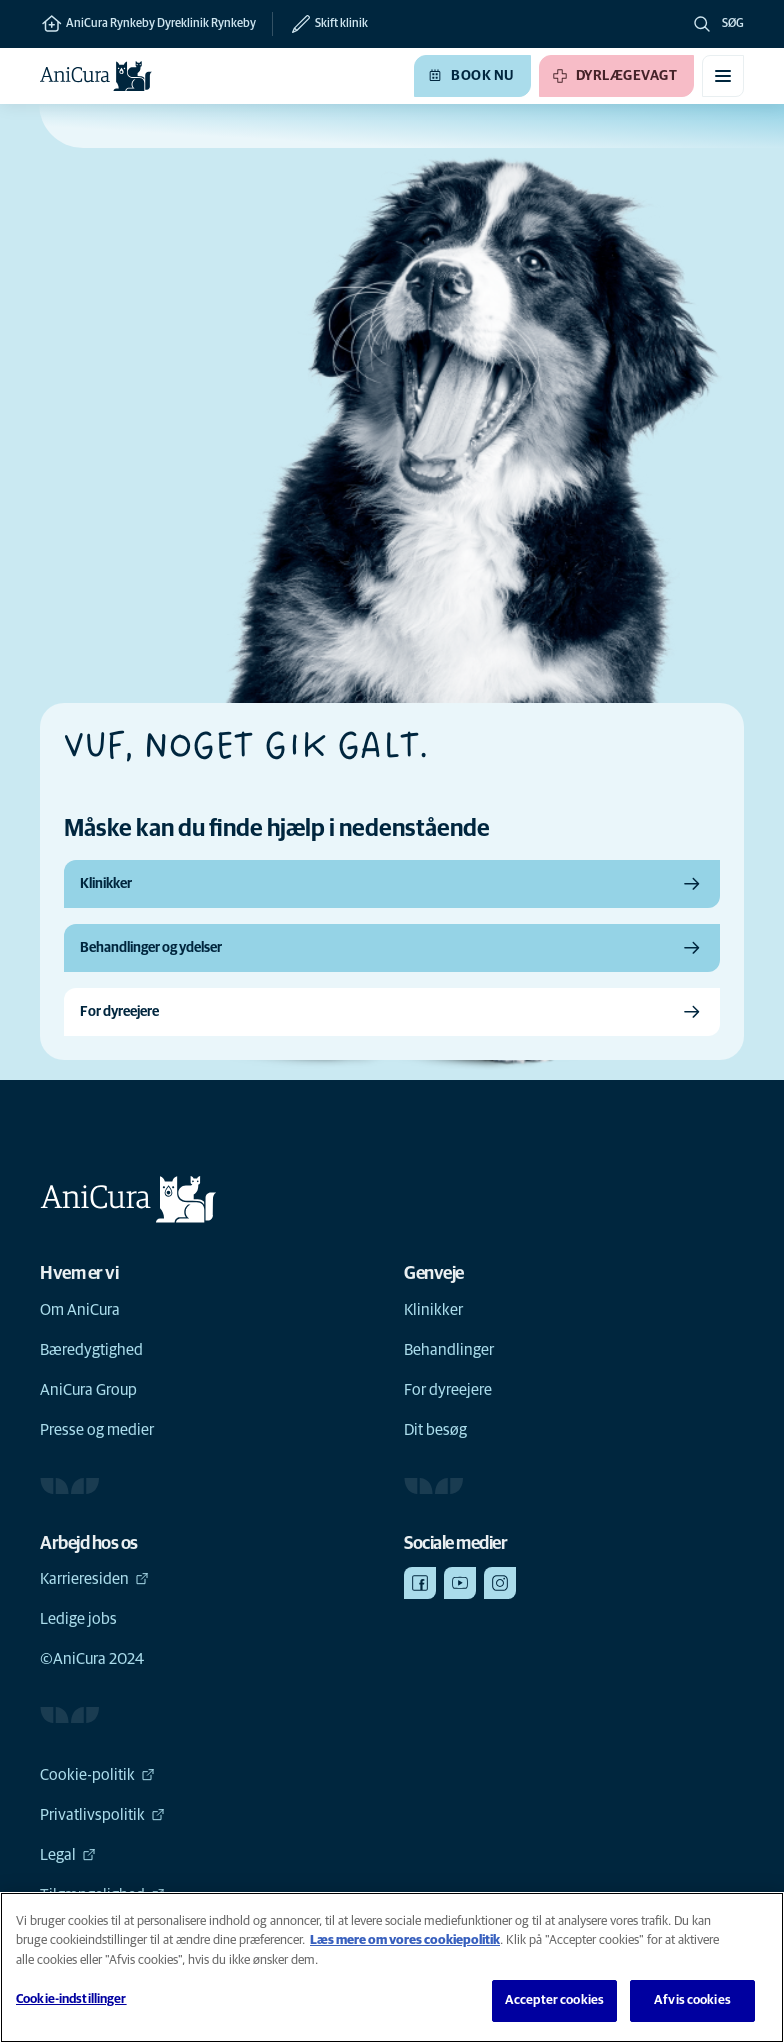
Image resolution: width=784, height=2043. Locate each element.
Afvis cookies (692, 2000)
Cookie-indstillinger (71, 1999)
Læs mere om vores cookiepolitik (405, 1940)
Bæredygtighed (91, 1350)
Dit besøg (435, 1430)
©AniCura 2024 (92, 1659)
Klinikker (433, 1310)
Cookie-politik (97, 1775)
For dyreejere (448, 1390)
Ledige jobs (78, 1619)
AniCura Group (88, 1390)
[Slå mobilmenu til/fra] (723, 76)
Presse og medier (97, 1430)
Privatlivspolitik (102, 1815)
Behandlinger (449, 1350)
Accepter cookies (554, 2000)
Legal (68, 1855)
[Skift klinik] (320, 24)
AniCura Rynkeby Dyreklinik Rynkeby (148, 24)
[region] (392, 1967)
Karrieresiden (94, 1579)
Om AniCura (80, 1310)
